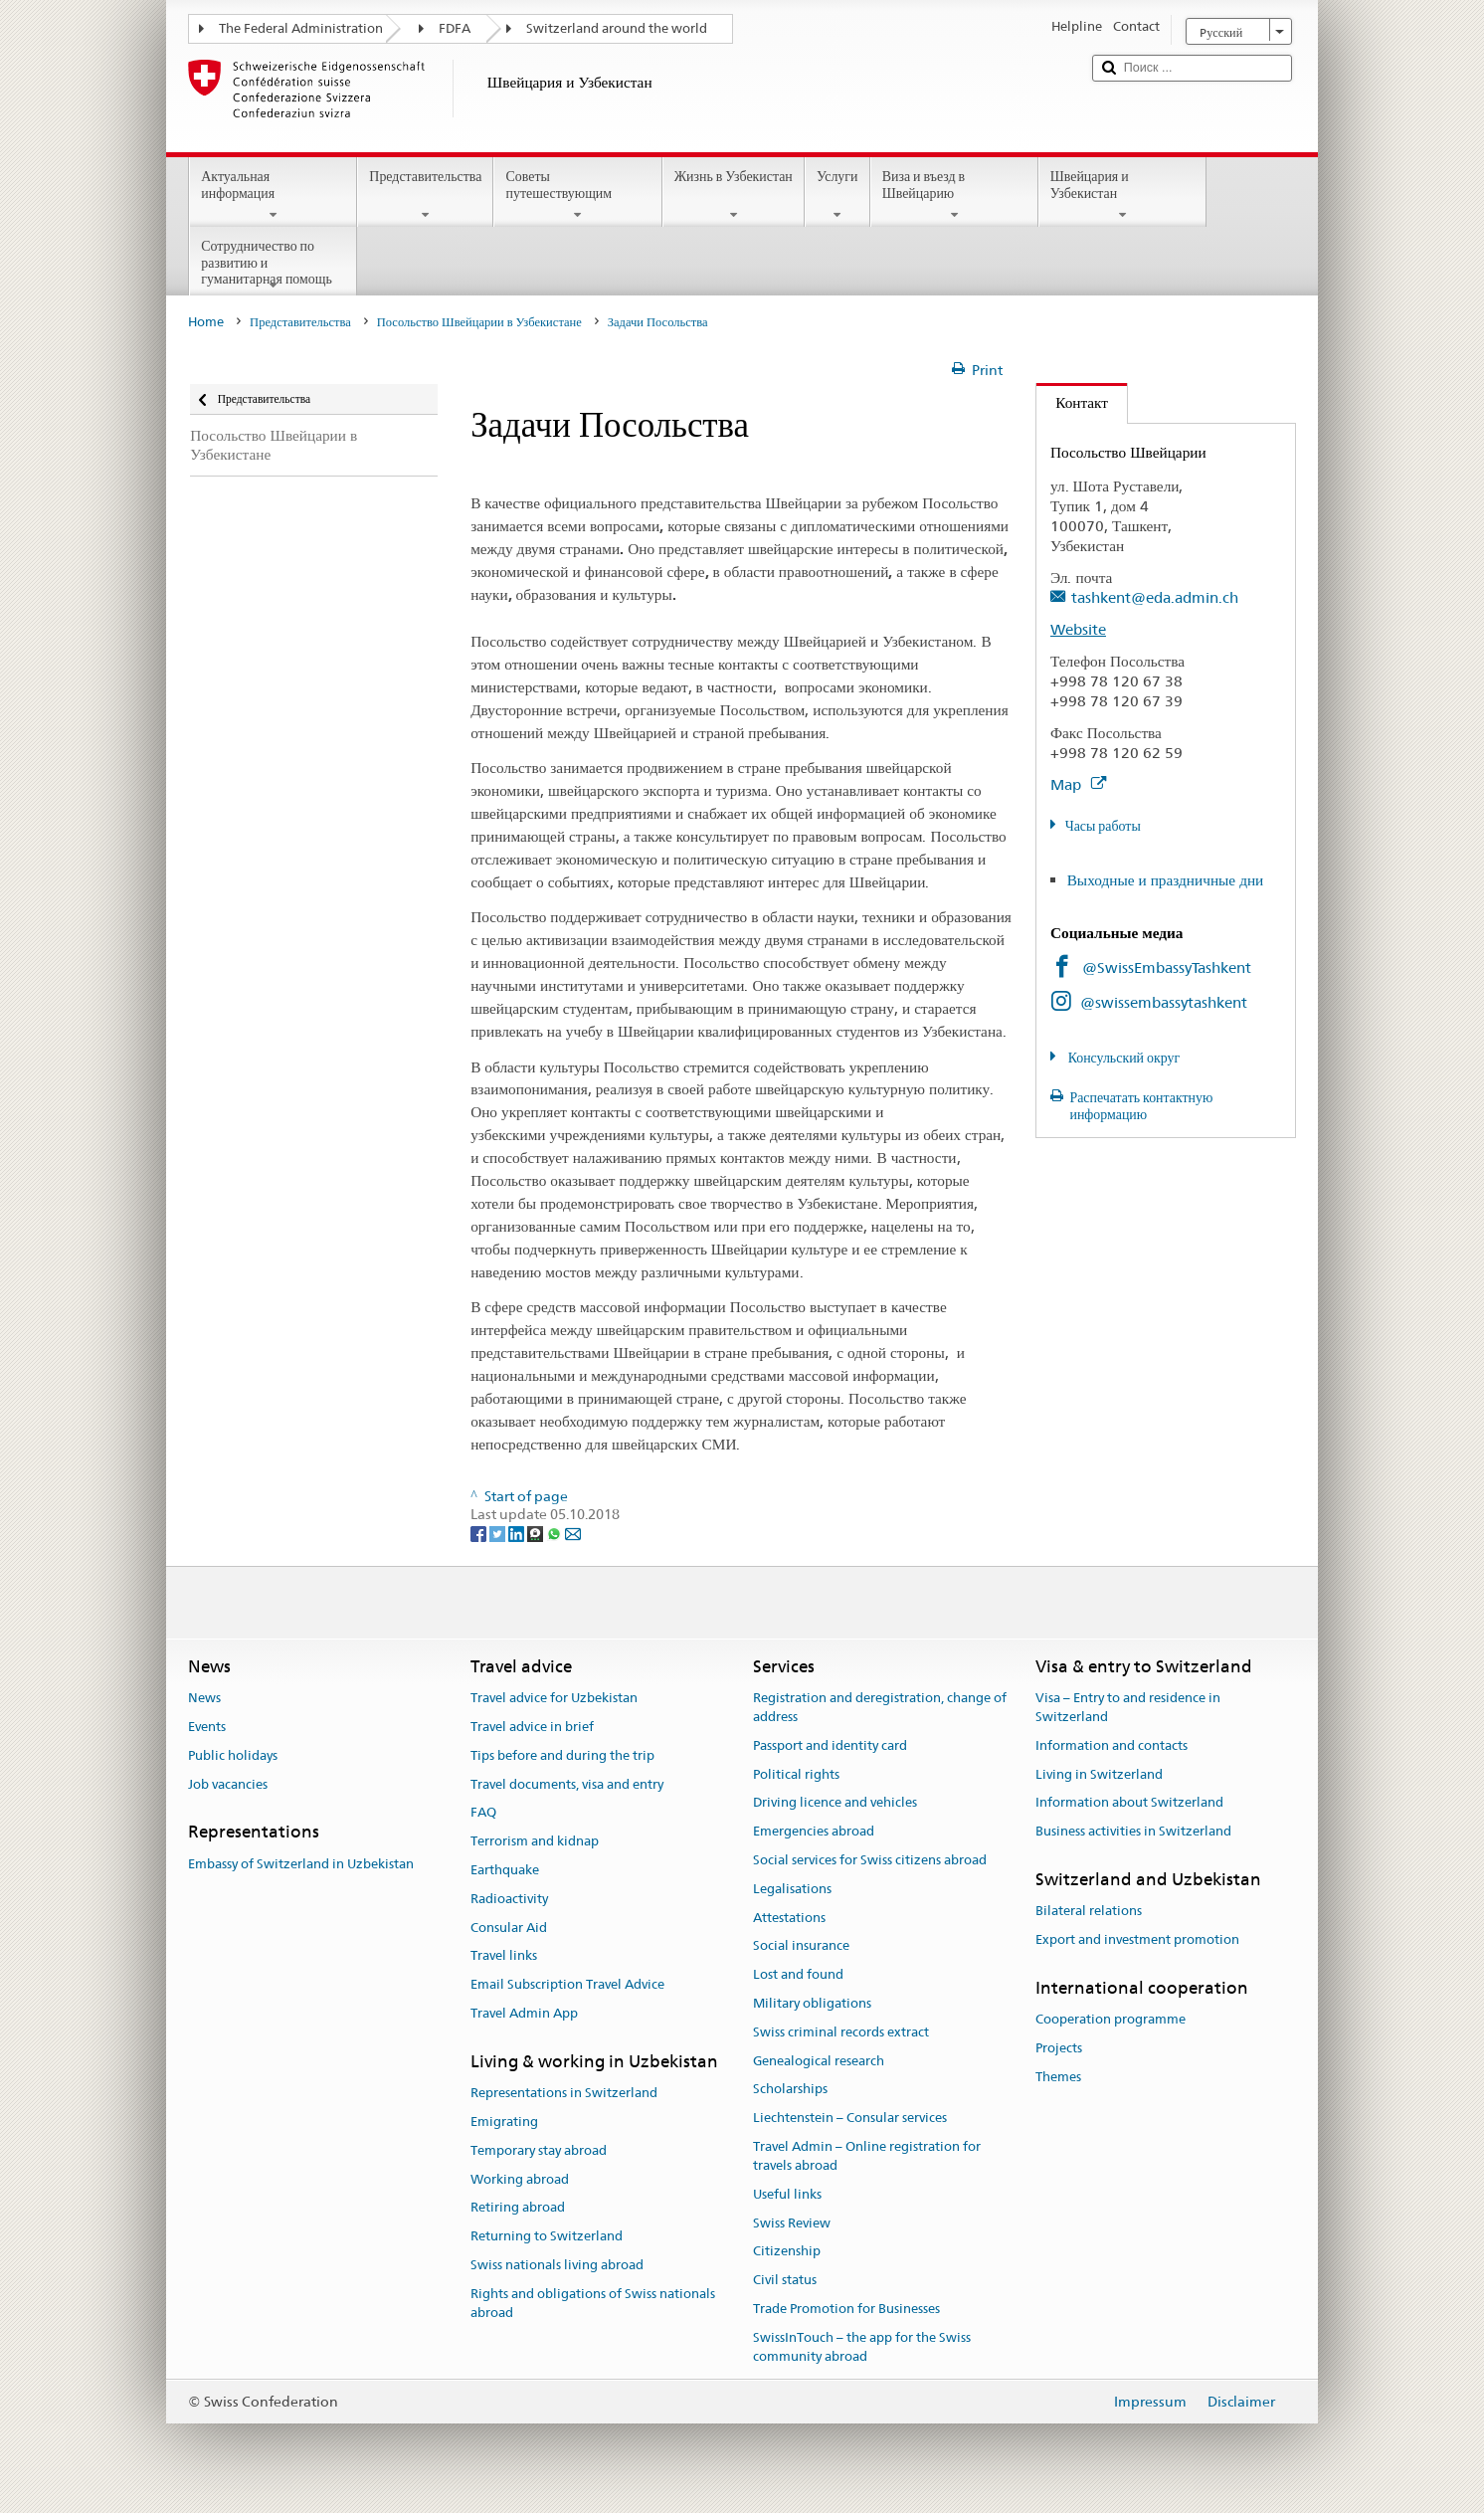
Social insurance (801, 1946)
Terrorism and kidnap (534, 1841)
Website (1078, 629)
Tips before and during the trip (562, 1755)
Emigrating (504, 2121)
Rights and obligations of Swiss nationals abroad (592, 2303)
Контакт (1072, 402)
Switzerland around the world (616, 28)
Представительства (425, 195)
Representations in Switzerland (563, 2092)
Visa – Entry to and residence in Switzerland (1127, 1707)
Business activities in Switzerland (1133, 1831)
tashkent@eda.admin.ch (1154, 597)
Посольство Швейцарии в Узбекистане (479, 321)
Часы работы (1103, 826)
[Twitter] (498, 1533)
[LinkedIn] (517, 1533)
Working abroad (519, 2179)
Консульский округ (1123, 1057)
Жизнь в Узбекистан (733, 195)
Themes (1058, 2076)
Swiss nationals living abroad (557, 2264)
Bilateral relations (1088, 1911)
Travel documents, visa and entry (566, 1784)
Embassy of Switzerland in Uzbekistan (301, 1863)
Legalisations (792, 1888)
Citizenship (787, 2251)
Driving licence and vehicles (835, 1803)
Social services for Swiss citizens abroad (870, 1859)
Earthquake (504, 1869)
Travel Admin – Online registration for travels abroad (867, 2156)
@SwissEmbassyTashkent (1166, 967)
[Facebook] (479, 1533)
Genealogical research (818, 2060)
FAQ (483, 1813)
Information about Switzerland (1129, 1803)
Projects (1058, 2047)
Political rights (796, 1774)
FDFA (454, 28)
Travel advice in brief (532, 1726)
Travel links (503, 1956)
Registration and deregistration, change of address (880, 1707)
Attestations (789, 1917)
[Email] (573, 1533)
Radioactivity (509, 1898)
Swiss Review (792, 2223)
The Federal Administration (301, 28)
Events (207, 1726)
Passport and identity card (830, 1745)
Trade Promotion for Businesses (846, 2308)
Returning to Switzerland (546, 2235)
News (204, 1697)
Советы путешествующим (577, 195)
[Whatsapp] (555, 1533)
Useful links (787, 2194)
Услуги (837, 195)
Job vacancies (228, 1784)
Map (1078, 784)
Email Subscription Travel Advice (567, 1985)
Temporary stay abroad (538, 2150)
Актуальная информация (273, 195)
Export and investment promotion (1137, 1939)
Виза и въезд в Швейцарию (954, 195)
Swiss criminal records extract (841, 2032)
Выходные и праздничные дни (1165, 879)
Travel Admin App (524, 2013)
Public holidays (233, 1755)
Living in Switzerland (1099, 1774)
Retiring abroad (517, 2208)
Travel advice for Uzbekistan (554, 1697)
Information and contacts (1111, 1745)
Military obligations (812, 2003)
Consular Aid (508, 1927)
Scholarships (790, 2089)
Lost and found (798, 1974)
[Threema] (536, 1533)
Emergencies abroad (813, 1831)
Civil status (785, 2279)
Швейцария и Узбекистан (1122, 195)
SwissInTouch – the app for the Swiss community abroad (862, 2347)
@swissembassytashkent (1163, 1002)
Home (206, 321)
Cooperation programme (1110, 2019)
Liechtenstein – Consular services (850, 2118)
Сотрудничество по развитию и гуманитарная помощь (273, 265)
